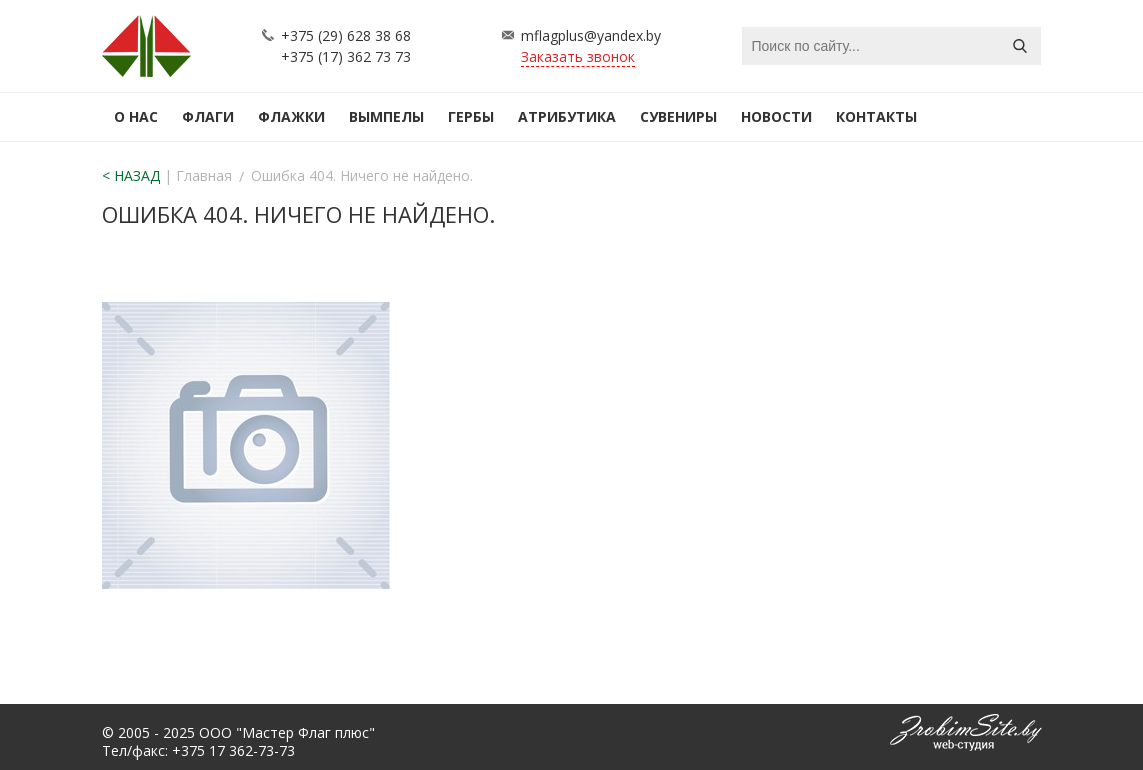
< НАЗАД (131, 175)
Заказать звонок (578, 56)
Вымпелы (386, 116)
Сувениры (678, 116)
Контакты (876, 116)
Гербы (471, 116)
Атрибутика (567, 116)
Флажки (291, 116)
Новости (776, 116)
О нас (136, 116)
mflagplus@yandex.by (591, 35)
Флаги (208, 116)
